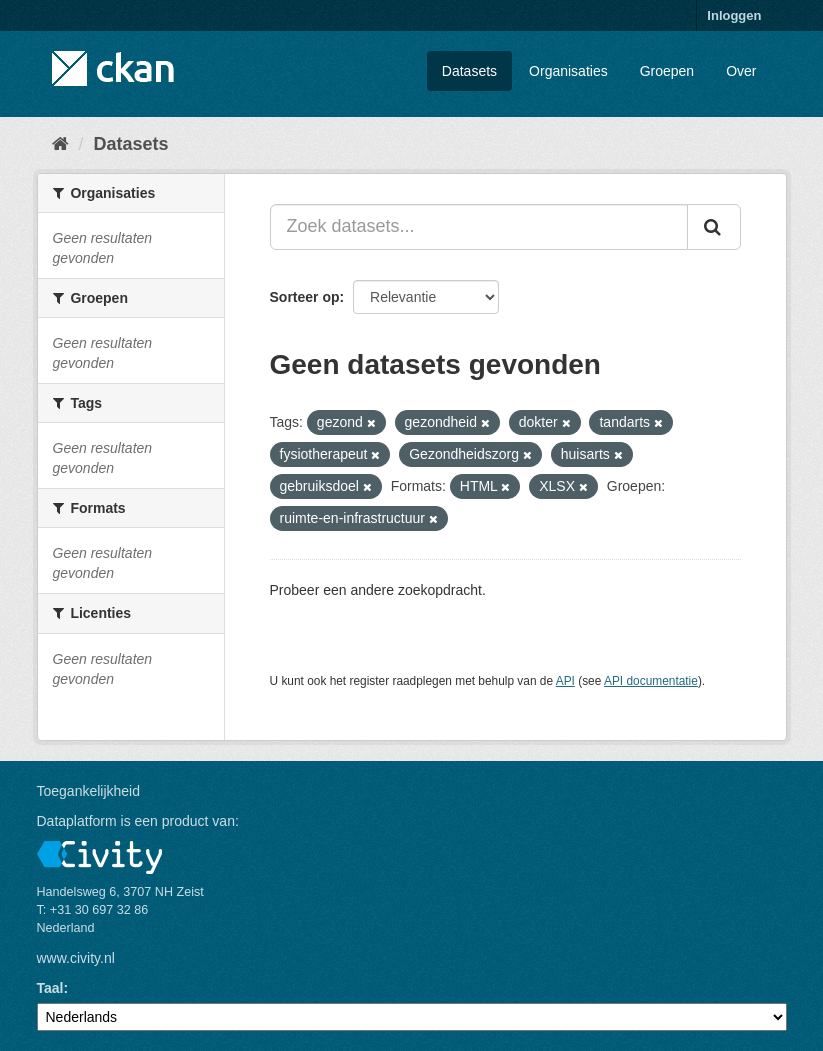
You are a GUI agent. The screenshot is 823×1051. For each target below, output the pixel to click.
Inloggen (734, 15)
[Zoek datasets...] (479, 227)
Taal (50, 988)
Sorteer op (305, 297)
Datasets (469, 71)
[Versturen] (714, 227)
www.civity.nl (76, 958)
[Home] (60, 144)
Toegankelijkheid (89, 791)
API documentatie (651, 681)
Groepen (667, 71)
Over (741, 71)
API (565, 681)
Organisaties (568, 71)
